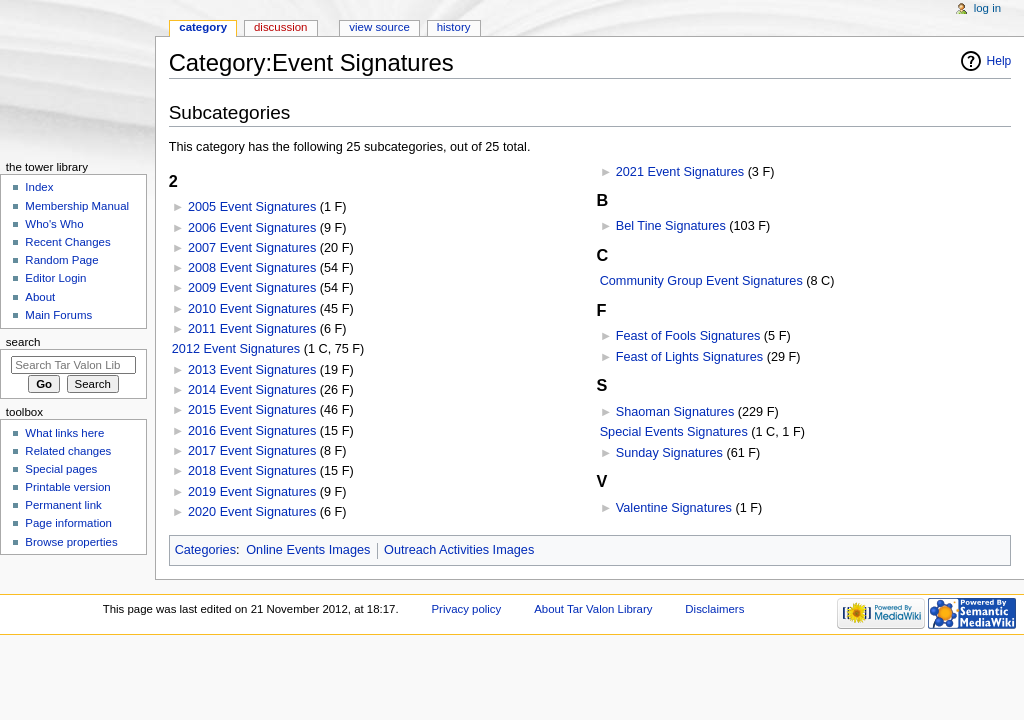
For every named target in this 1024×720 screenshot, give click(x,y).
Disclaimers (714, 609)
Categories (205, 550)
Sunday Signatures (669, 453)
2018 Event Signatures (252, 471)
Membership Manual (77, 206)
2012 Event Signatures (236, 349)
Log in (987, 8)
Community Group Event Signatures (701, 281)
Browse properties (71, 542)
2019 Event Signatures (252, 492)
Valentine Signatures (674, 508)
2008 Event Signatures (252, 268)
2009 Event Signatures (252, 288)
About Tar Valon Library (593, 609)
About (40, 297)
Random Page (61, 260)
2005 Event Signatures (252, 207)
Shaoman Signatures (675, 412)
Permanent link (63, 505)
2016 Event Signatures (252, 431)
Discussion (280, 27)
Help (999, 61)
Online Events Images (308, 550)
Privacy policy (466, 609)
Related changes (68, 451)
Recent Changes (67, 242)
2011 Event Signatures (252, 329)
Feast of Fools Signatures (688, 336)
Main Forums (58, 315)
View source (379, 27)
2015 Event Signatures (252, 410)
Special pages (61, 469)
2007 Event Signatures (252, 248)
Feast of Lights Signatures (689, 357)
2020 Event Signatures (252, 512)
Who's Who (54, 224)
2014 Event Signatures (252, 390)
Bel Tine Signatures (671, 226)
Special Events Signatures (674, 432)
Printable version (67, 487)
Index (39, 187)
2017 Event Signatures (252, 451)
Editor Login (55, 278)
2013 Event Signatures (252, 370)
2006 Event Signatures (252, 228)
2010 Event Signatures (252, 309)
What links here (64, 433)
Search (23, 342)
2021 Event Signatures (680, 172)
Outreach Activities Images (459, 550)
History (454, 27)
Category (203, 27)
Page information (68, 523)
